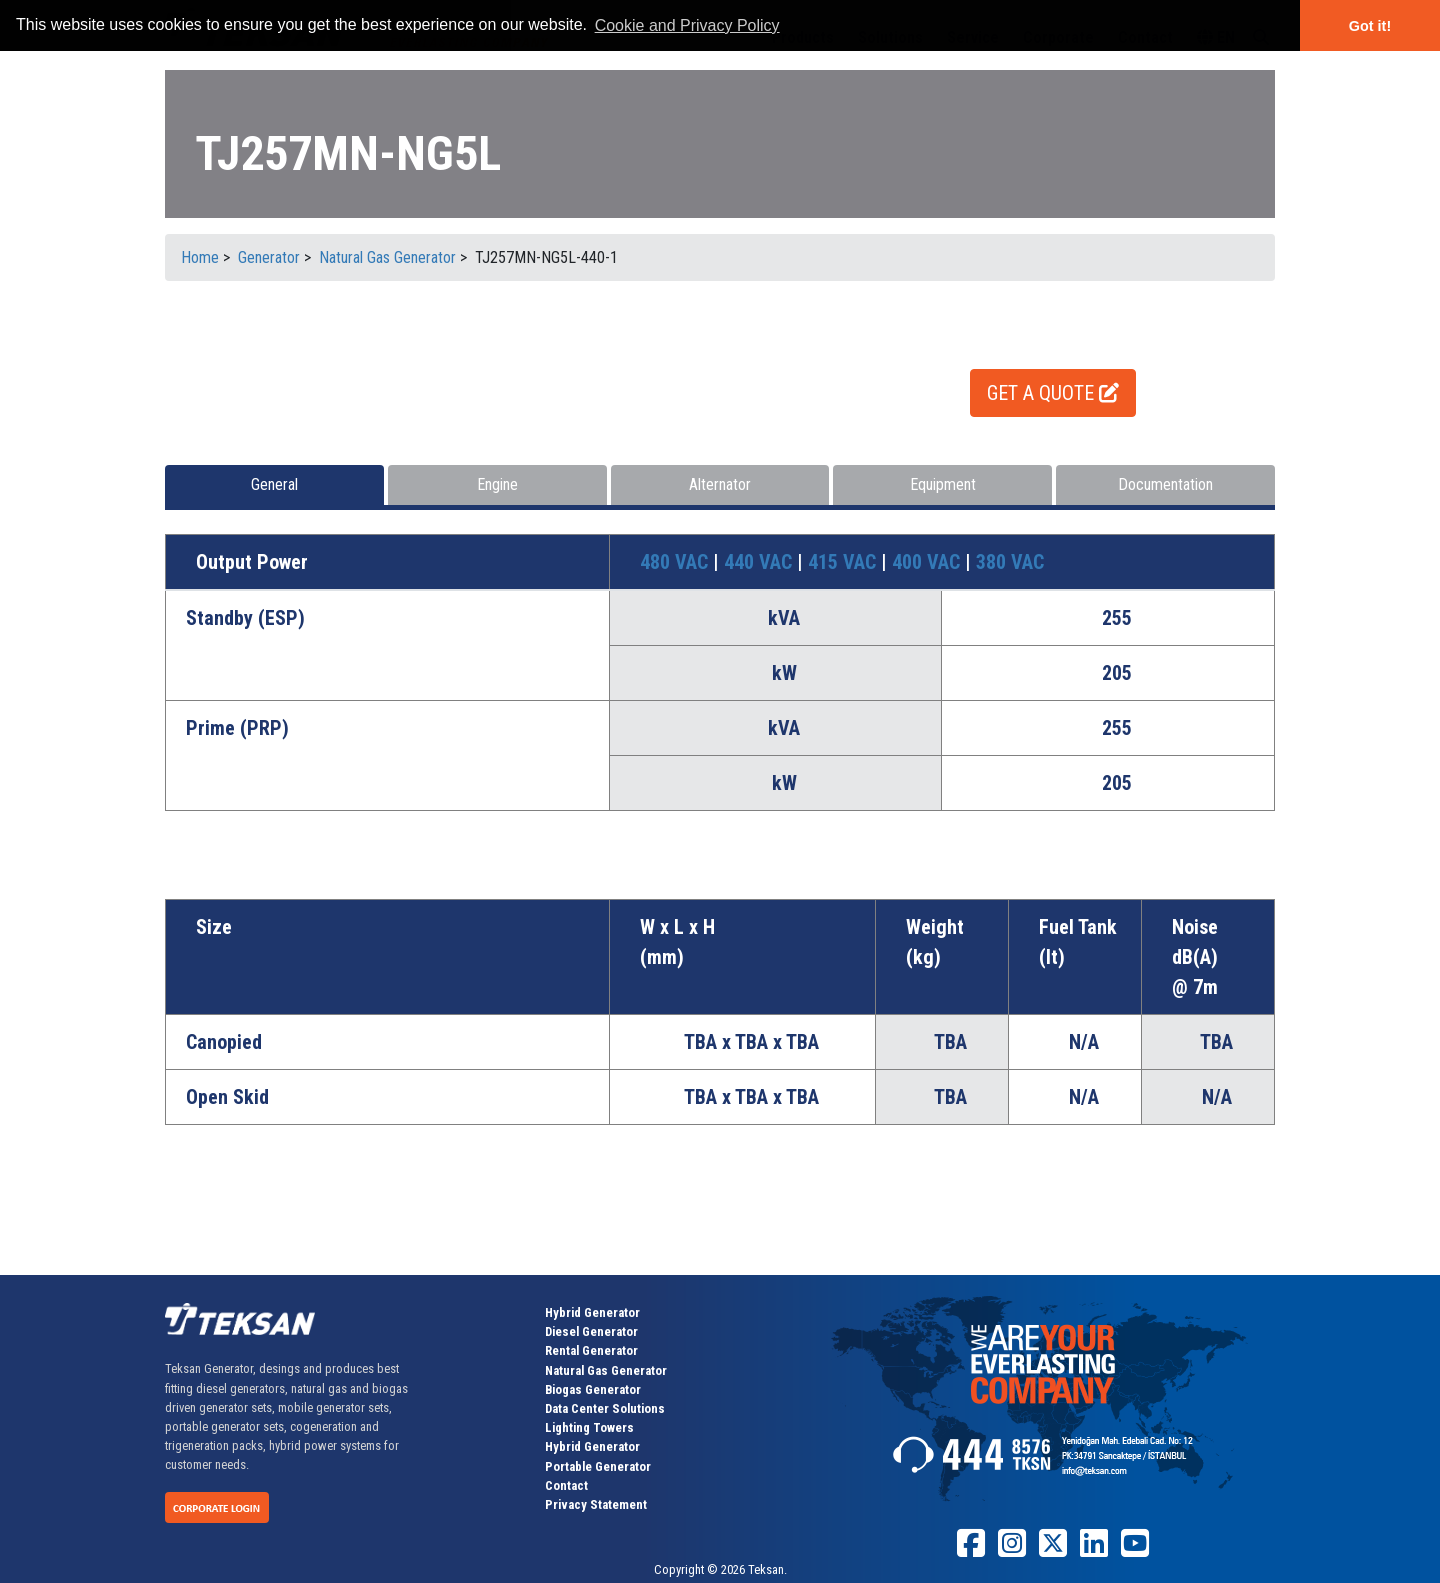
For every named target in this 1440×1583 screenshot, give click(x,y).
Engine (497, 484)
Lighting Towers (589, 1427)
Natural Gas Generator (606, 1370)
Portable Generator (598, 1466)
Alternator (720, 484)
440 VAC (760, 562)
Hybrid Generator (592, 1312)
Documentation (1165, 484)
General (274, 484)
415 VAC (844, 562)
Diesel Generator (591, 1331)
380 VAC (1010, 562)
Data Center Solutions (605, 1408)
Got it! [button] (1370, 26)
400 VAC (928, 562)
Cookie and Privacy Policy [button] (687, 25)
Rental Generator (591, 1350)
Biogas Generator (593, 1389)
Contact (566, 1485)
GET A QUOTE (1053, 393)
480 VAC (676, 562)
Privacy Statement (596, 1504)
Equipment (943, 484)
